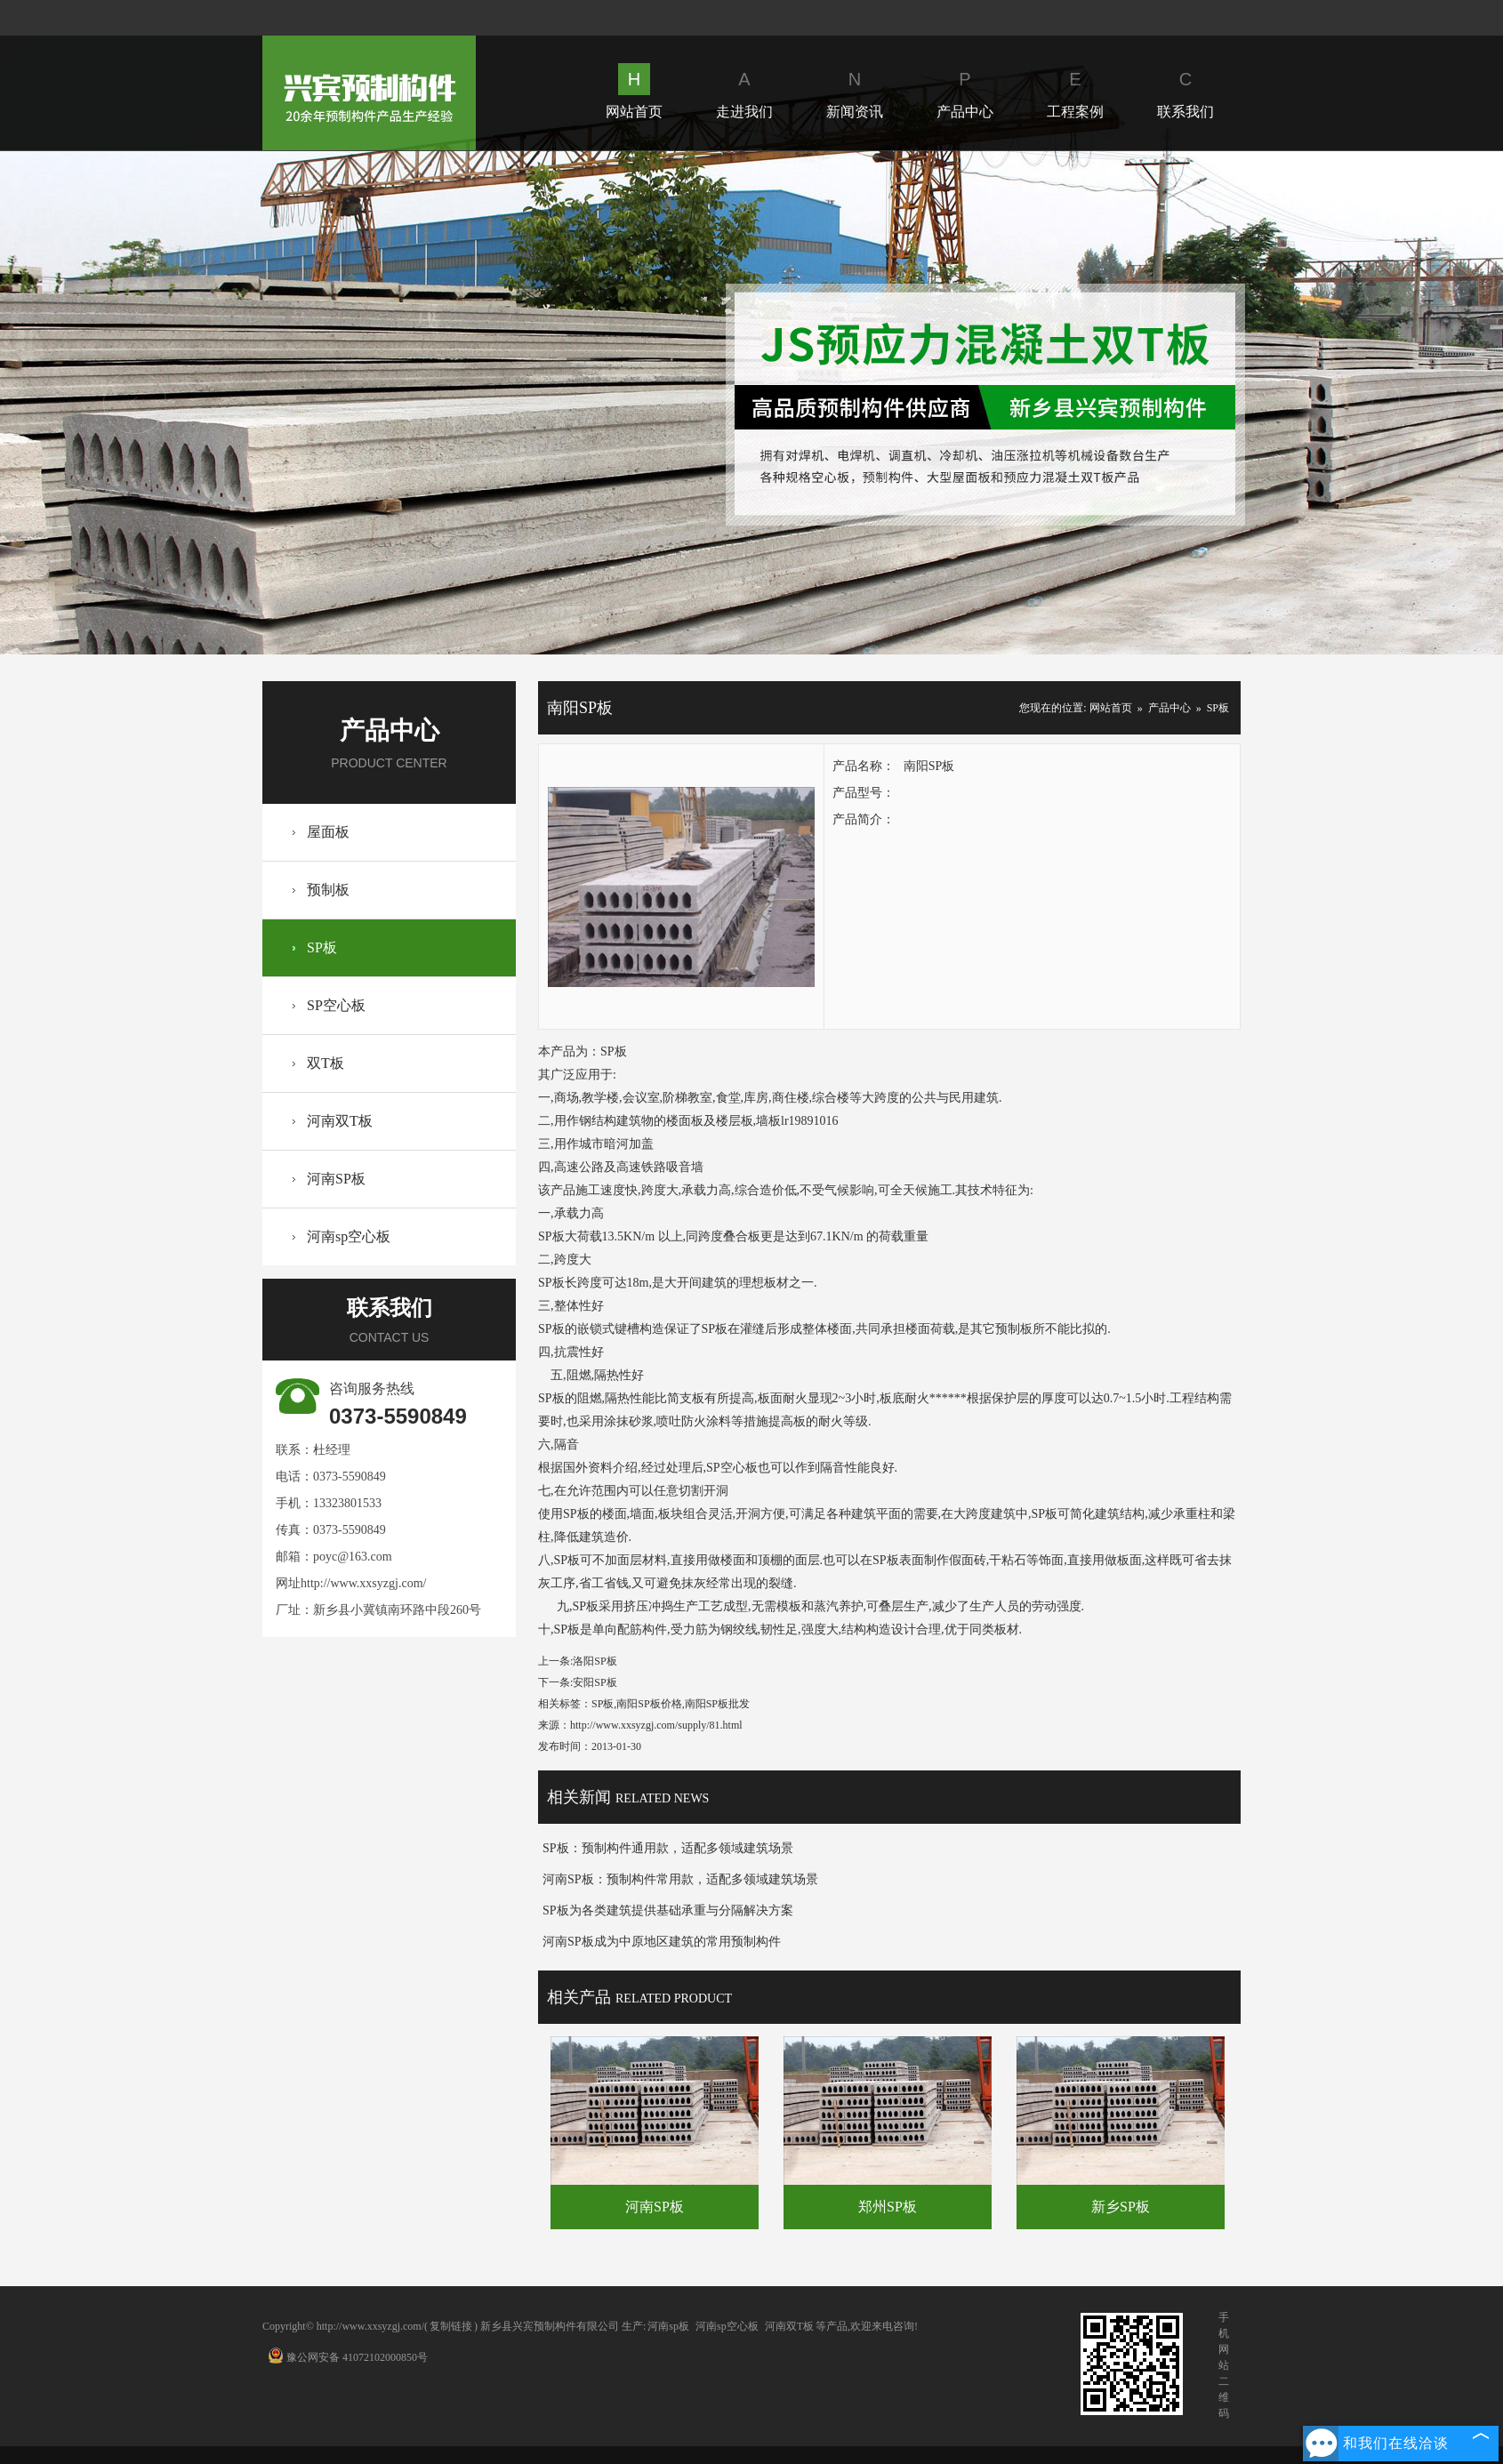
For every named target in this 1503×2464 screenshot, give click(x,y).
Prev (134, 402)
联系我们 (1185, 91)
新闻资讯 (854, 91)
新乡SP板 (1120, 2206)
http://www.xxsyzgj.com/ (363, 1583)
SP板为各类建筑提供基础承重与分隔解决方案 (668, 1910)
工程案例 (1075, 91)
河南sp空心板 (348, 1236)
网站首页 (634, 91)
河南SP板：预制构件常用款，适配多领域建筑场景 (680, 1879)
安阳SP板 (594, 1682)
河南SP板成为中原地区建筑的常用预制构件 (662, 1941)
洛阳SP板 (594, 1661)
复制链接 (451, 2326)
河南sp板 (668, 2326)
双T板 (325, 1063)
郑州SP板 (887, 2206)
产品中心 (964, 91)
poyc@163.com (352, 1556)
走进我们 (744, 91)
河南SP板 (336, 1178)
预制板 (328, 889)
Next (1368, 402)
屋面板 (328, 831)
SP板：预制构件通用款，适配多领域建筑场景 (668, 1848)
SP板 (322, 947)
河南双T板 (340, 1120)
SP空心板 (336, 1005)
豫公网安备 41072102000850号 (348, 2357)
